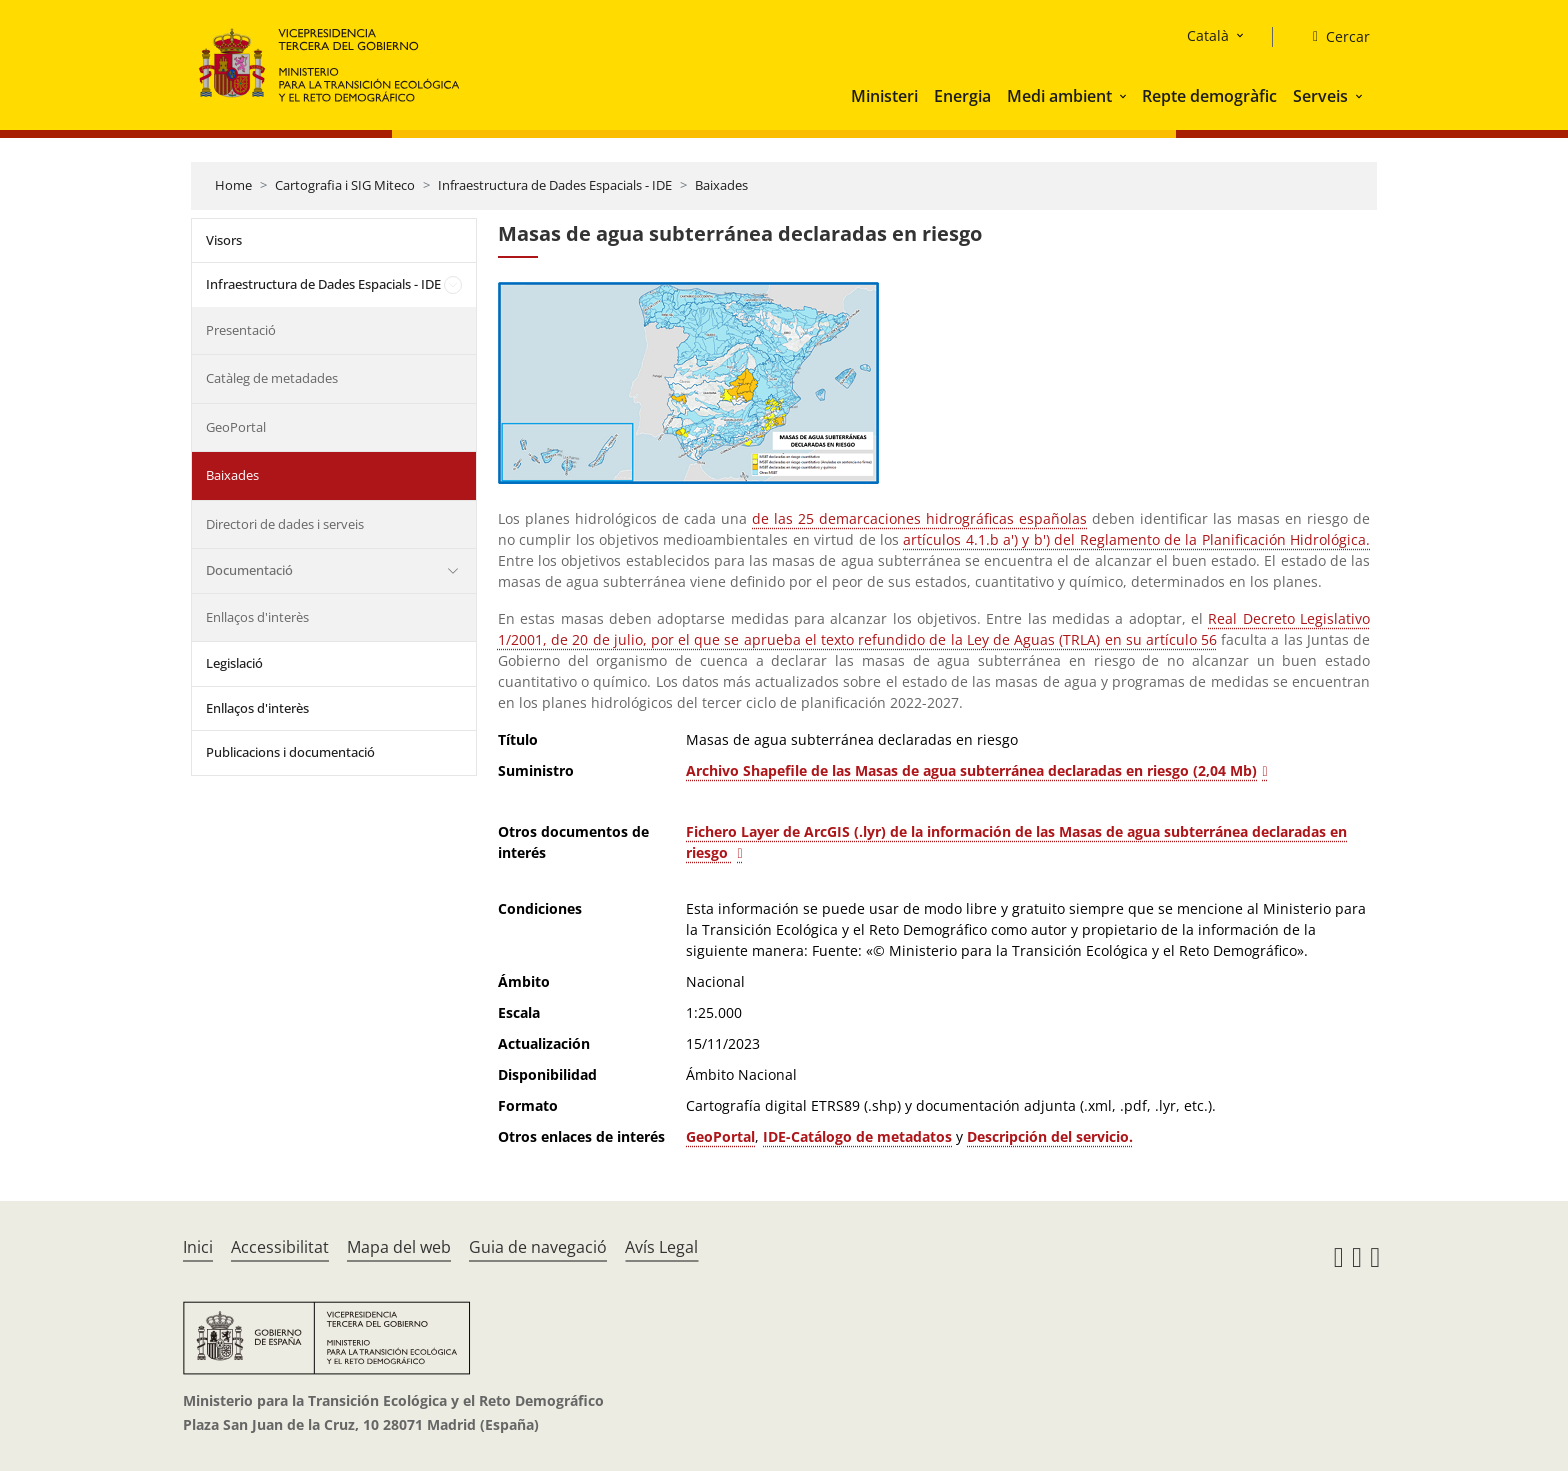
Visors (224, 240)
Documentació (249, 570)
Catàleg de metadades (272, 378)
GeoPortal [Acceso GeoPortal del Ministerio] (720, 1136)
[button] (1125, 96)
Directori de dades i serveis (285, 524)
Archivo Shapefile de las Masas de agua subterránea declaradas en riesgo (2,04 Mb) (971, 770)
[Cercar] (1333, 37)
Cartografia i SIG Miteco (345, 185)
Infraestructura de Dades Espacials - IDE (555, 185)
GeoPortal (236, 427)
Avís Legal (661, 1247)
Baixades (721, 185)
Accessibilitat (280, 1247)
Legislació (234, 663)
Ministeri (884, 96)
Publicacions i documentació (290, 752)
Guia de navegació (538, 1247)
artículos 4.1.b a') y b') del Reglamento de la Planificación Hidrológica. (1136, 539)
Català (1208, 35)
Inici (198, 1247)
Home (233, 185)
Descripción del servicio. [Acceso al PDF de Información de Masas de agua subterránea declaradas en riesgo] (1050, 1136)
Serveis (1320, 96)
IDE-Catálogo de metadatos (857, 1136)
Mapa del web (399, 1247)
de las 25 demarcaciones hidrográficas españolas (919, 518)
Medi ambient (1059, 96)
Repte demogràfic (1209, 96)
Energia (962, 96)
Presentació (241, 330)
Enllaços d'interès (257, 617)
